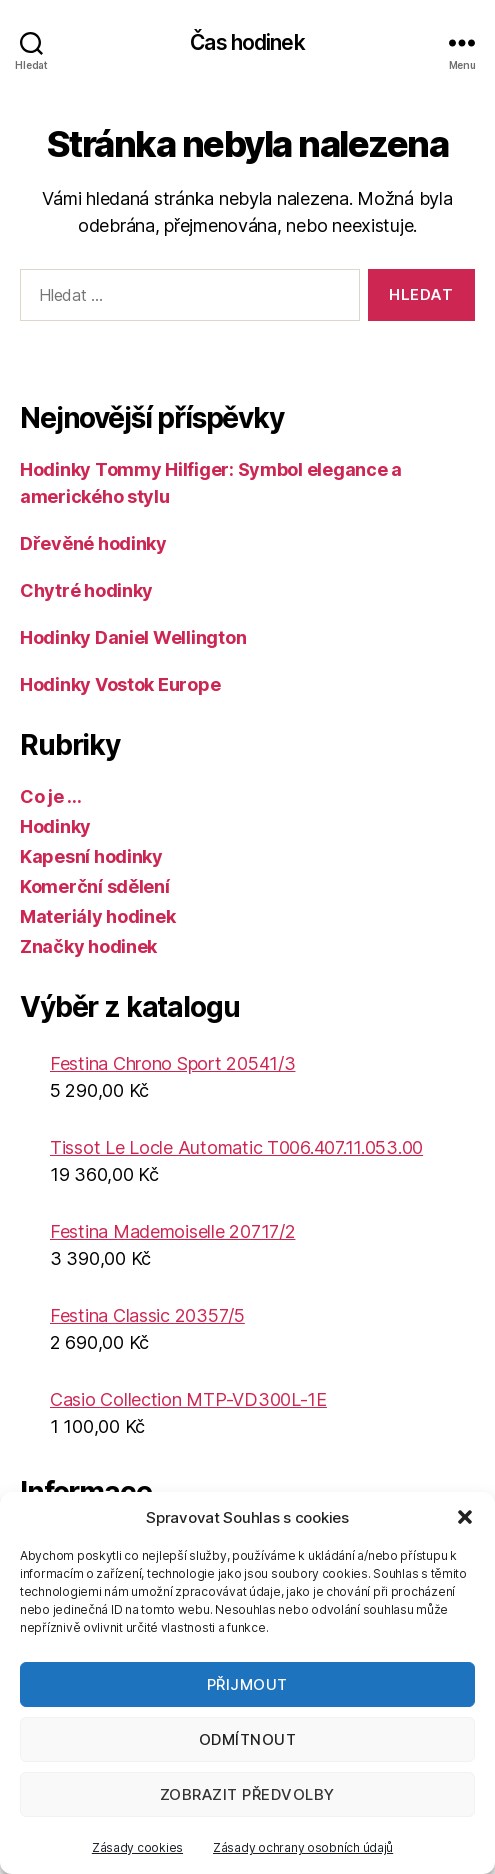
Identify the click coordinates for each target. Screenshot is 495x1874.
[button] (465, 1517)
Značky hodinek (88, 946)
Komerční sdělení (95, 886)
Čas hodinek (247, 42)
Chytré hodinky (86, 590)
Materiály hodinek (97, 916)
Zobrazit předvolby (247, 1794)
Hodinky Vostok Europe (120, 684)
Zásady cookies (137, 1847)
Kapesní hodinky (91, 856)
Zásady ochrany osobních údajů (303, 1847)
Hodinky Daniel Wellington (133, 637)
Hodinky (55, 826)
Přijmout (247, 1684)
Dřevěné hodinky (93, 543)
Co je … (51, 796)
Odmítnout (248, 1739)
